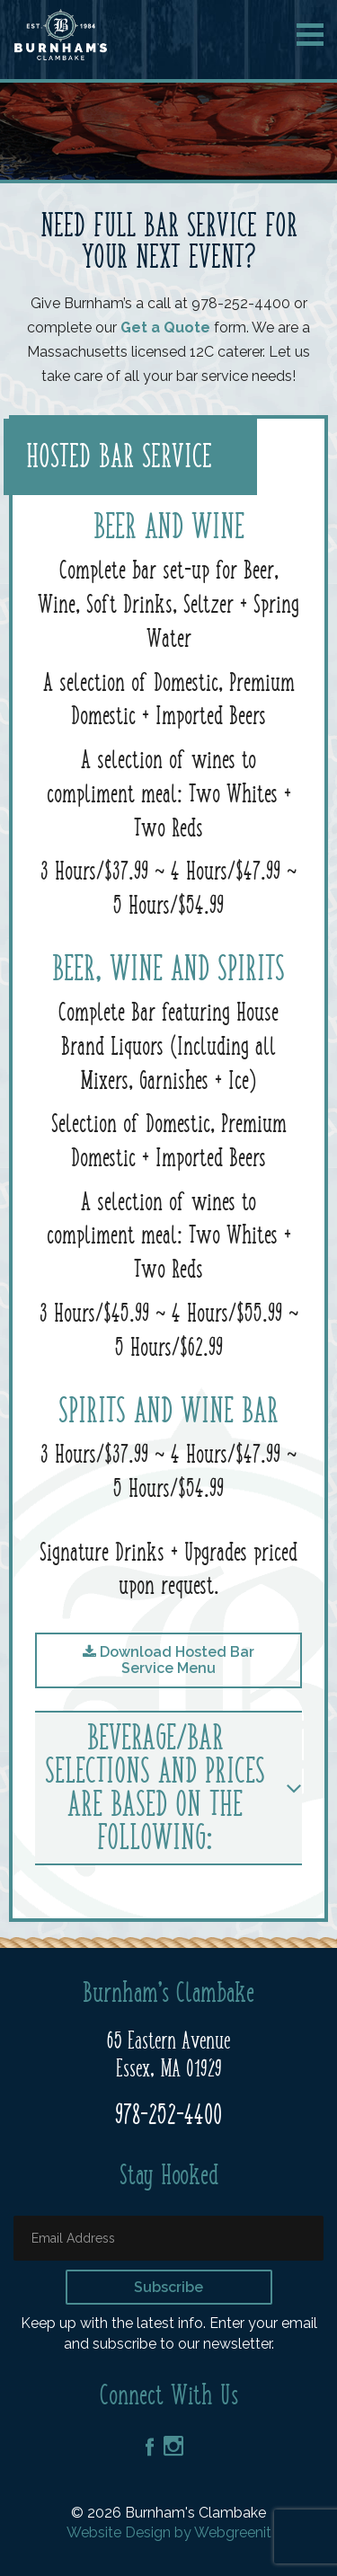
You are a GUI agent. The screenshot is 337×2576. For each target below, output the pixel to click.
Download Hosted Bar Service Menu (168, 1660)
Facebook (150, 2446)
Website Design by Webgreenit (169, 2532)
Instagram (173, 2446)
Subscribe (168, 2287)
